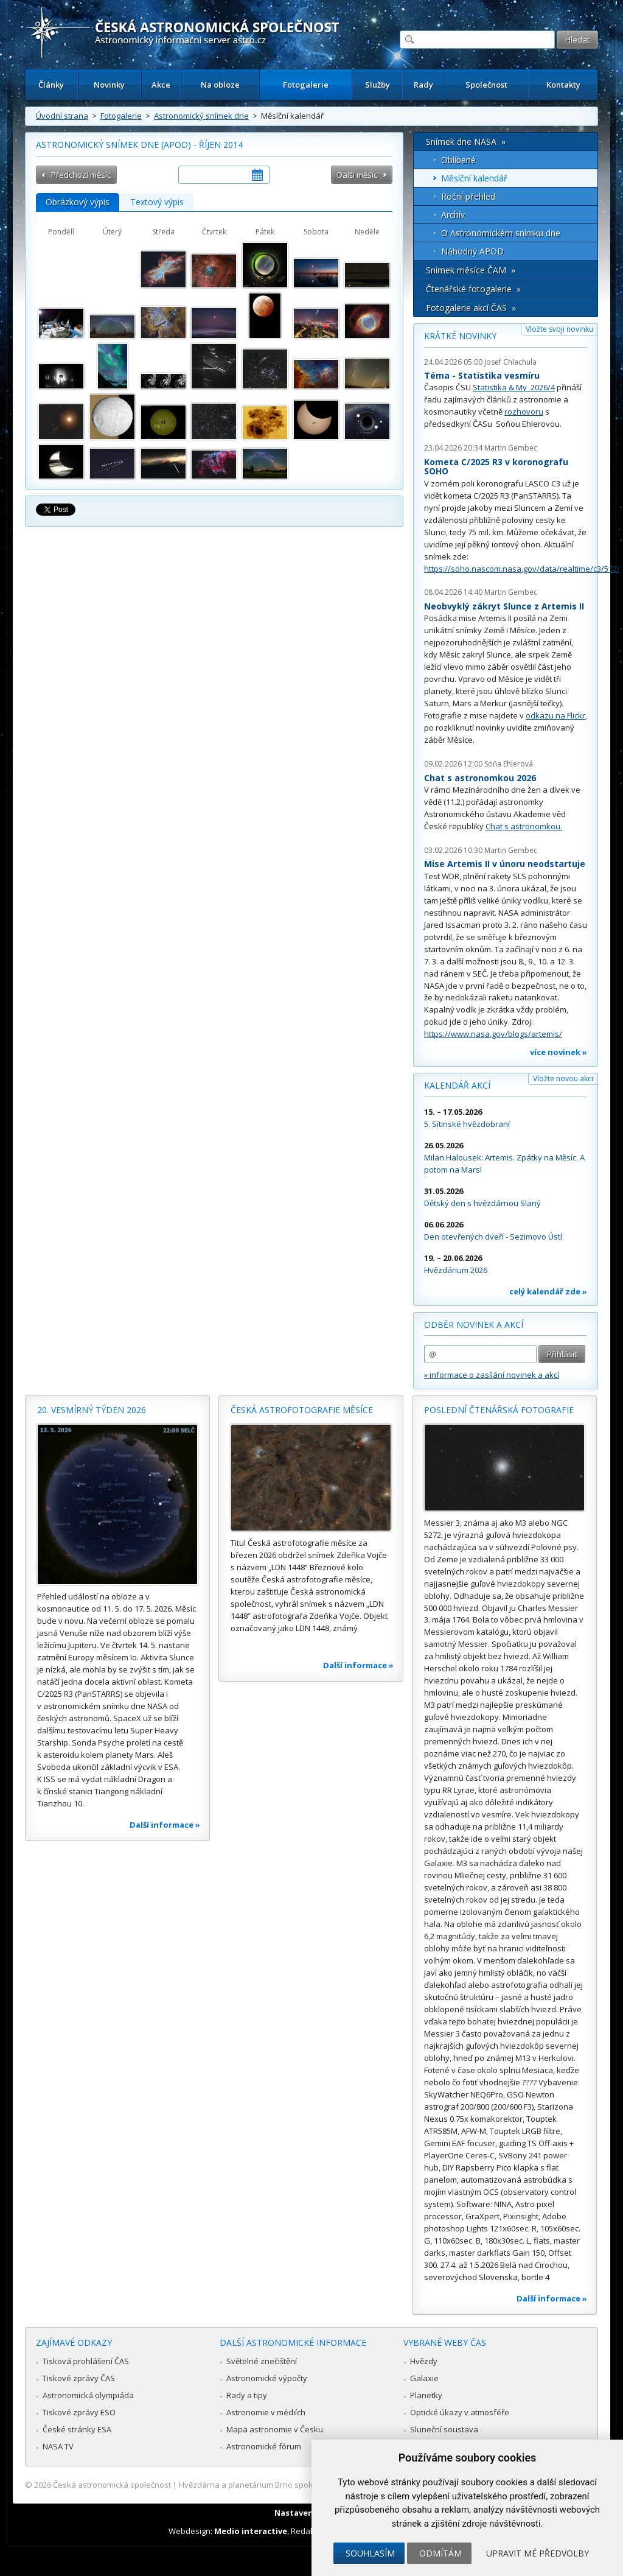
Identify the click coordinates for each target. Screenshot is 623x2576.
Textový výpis (157, 202)
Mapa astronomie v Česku (274, 2429)
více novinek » (558, 1052)
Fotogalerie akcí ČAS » (471, 308)
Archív (453, 214)
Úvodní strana (62, 115)
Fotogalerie (306, 84)
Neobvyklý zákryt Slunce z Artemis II (504, 606)
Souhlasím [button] (370, 2553)
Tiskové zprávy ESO (79, 2412)
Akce (160, 84)
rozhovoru (523, 411)
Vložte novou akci (563, 1078)
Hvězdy (423, 2361)
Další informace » (165, 1824)
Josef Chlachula (510, 362)
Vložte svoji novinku (559, 329)
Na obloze (220, 84)
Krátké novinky (460, 336)
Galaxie (424, 2378)
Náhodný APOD (472, 251)
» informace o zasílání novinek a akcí (491, 1374)
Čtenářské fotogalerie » (473, 289)
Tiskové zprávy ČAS (79, 2378)
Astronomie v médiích (265, 2412)
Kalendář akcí (457, 1085)
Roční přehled (468, 196)
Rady (423, 84)
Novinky (109, 84)
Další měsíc (357, 174)
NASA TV (58, 2446)
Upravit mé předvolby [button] (537, 2553)
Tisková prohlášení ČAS (86, 2361)
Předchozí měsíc (81, 174)
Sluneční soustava (444, 2429)
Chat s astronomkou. (524, 826)
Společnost (486, 84)
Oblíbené (458, 160)
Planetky (426, 2395)
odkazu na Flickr (555, 715)
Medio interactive (250, 2530)
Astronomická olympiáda (88, 2395)
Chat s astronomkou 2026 (480, 778)
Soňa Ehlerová (508, 764)
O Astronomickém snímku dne (500, 233)
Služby (377, 84)
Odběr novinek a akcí (473, 1324)
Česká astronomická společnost (112, 2484)
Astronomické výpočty (266, 2378)
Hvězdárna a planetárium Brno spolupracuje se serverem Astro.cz (301, 2484)
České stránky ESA (77, 2429)
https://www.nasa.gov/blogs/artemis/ (493, 1033)
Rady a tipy (246, 2395)
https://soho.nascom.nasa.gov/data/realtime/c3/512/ (522, 568)
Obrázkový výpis (78, 202)
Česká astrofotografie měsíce (302, 1410)
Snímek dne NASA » (466, 141)
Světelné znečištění (261, 2361)
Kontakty (563, 84)
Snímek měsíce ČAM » (470, 270)
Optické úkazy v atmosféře (459, 2412)
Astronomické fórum (263, 2446)
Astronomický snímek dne (201, 115)
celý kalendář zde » (548, 1291)
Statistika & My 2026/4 (514, 387)
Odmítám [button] (440, 2553)
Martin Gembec (510, 448)
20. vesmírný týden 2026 (91, 1410)
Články (51, 84)
